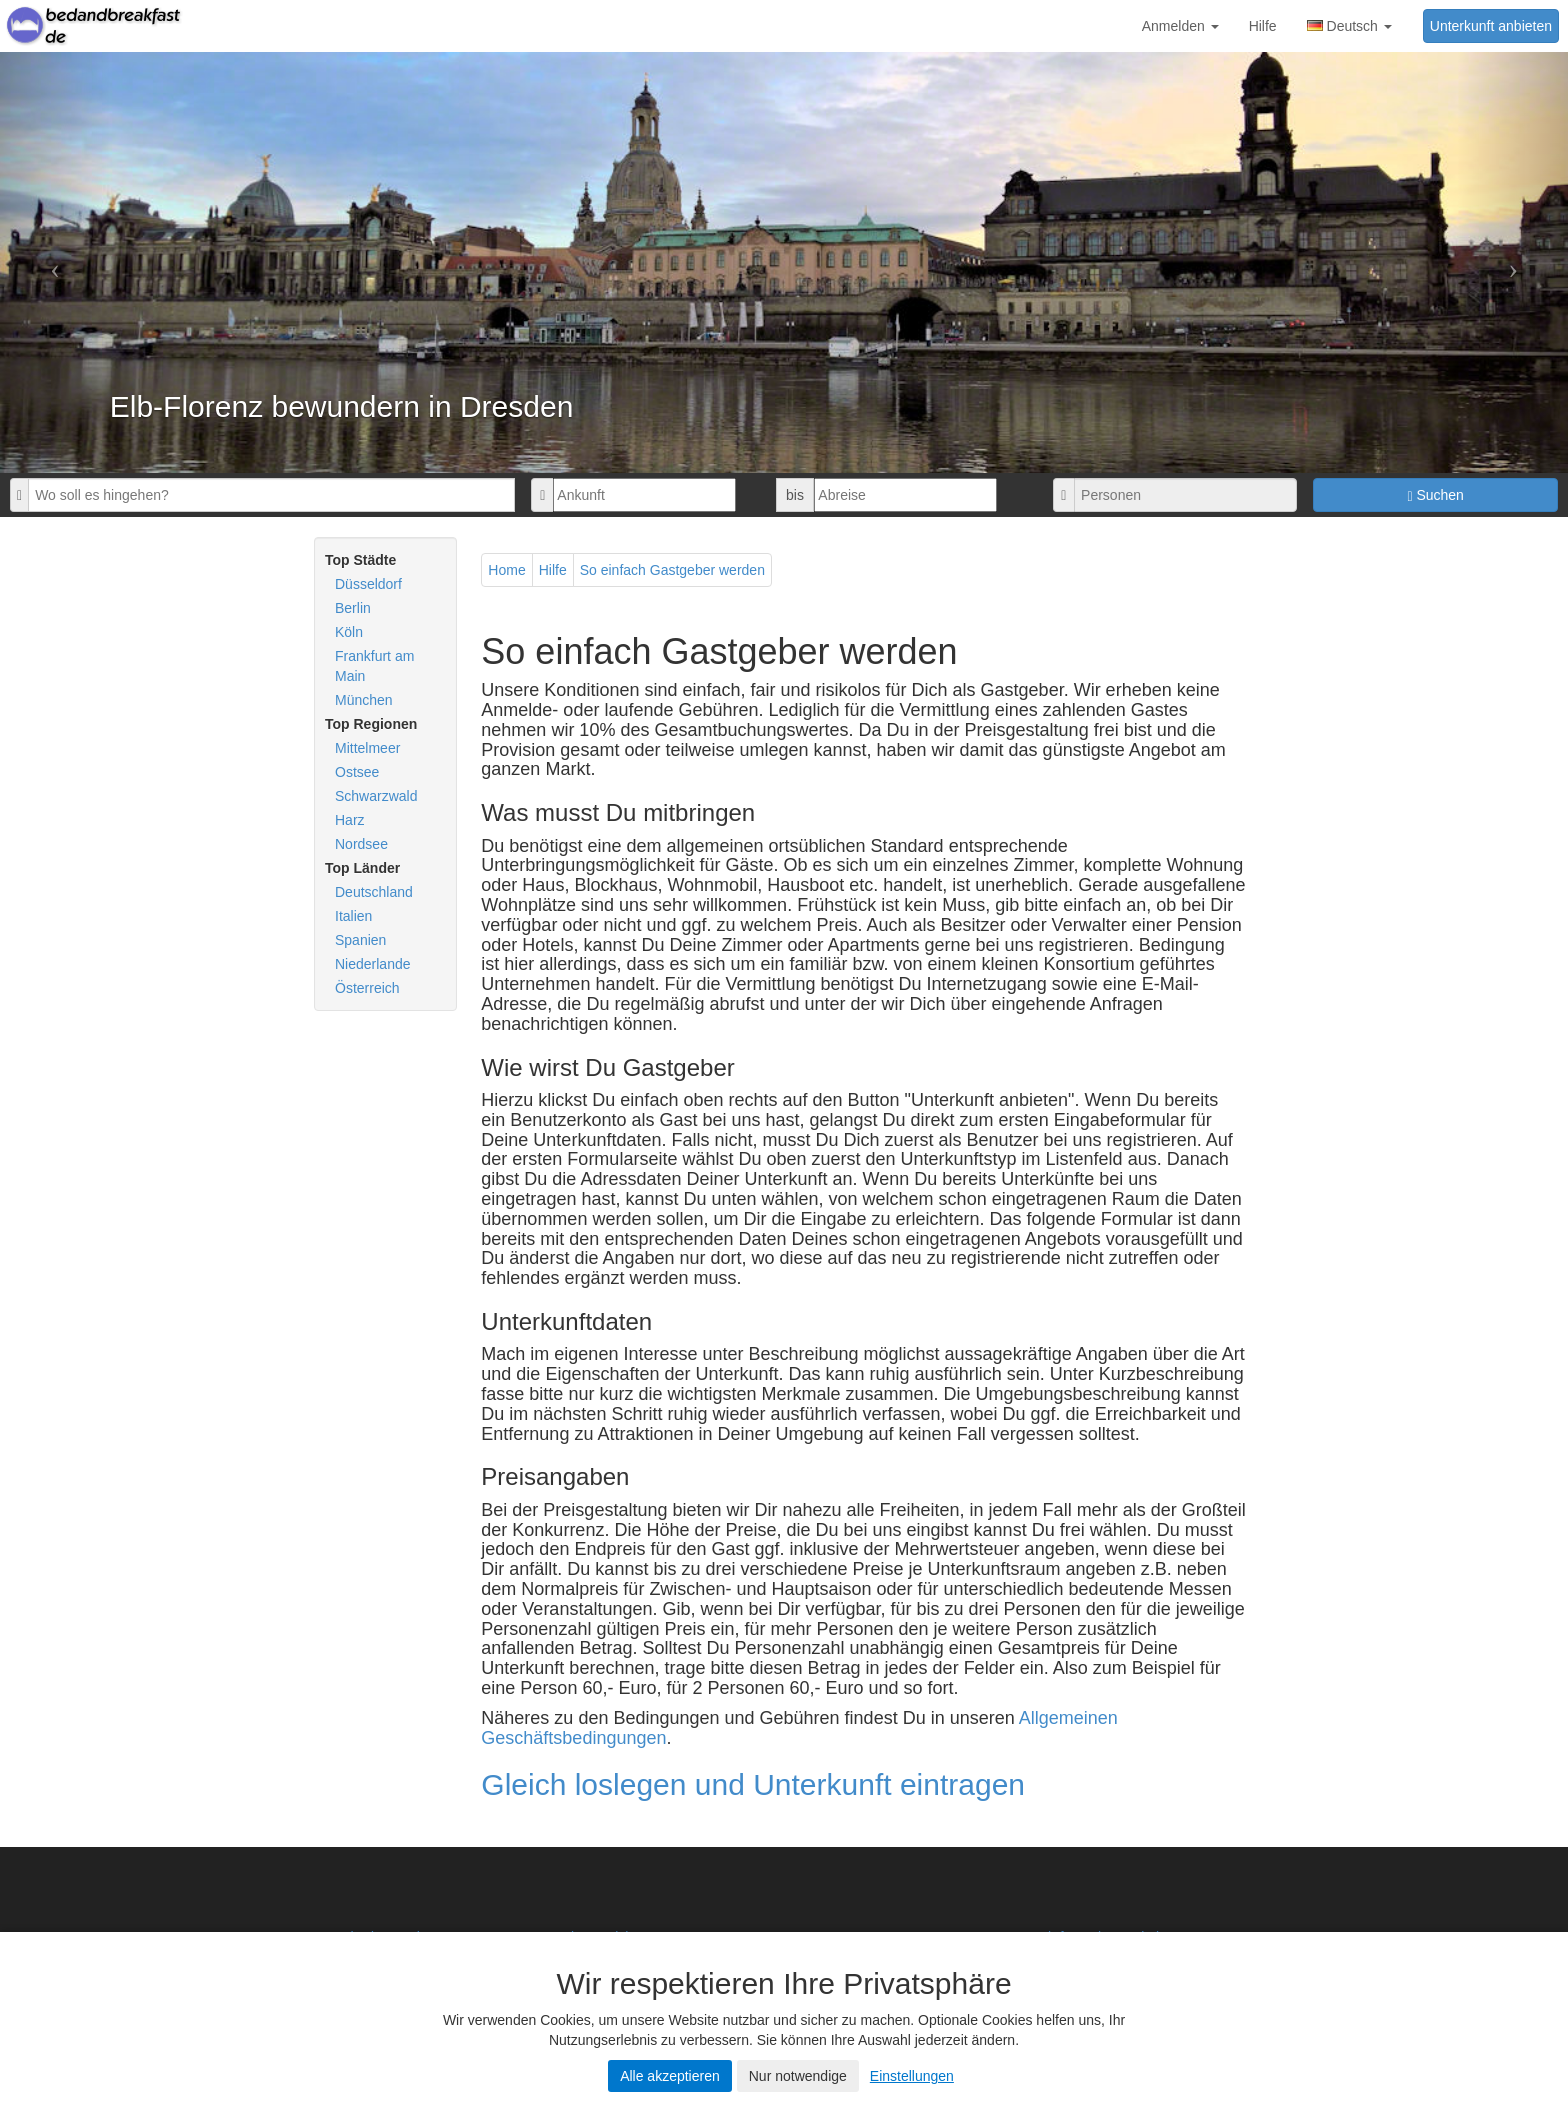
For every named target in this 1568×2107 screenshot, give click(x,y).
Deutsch (1349, 26)
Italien (353, 916)
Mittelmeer (367, 748)
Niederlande (373, 964)
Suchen (1435, 495)
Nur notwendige (798, 2076)
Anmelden (1180, 26)
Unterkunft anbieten (1491, 26)
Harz (350, 820)
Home (506, 570)
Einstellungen (912, 2076)
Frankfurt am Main (374, 666)
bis (795, 495)
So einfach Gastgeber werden (672, 570)
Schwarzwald (376, 796)
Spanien (360, 940)
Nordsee (361, 844)
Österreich (367, 988)
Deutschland (374, 892)
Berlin (353, 608)
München (364, 700)
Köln (349, 632)
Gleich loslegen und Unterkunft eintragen (753, 1784)
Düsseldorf (368, 584)
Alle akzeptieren (670, 2076)
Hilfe (1263, 26)
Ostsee (357, 772)
